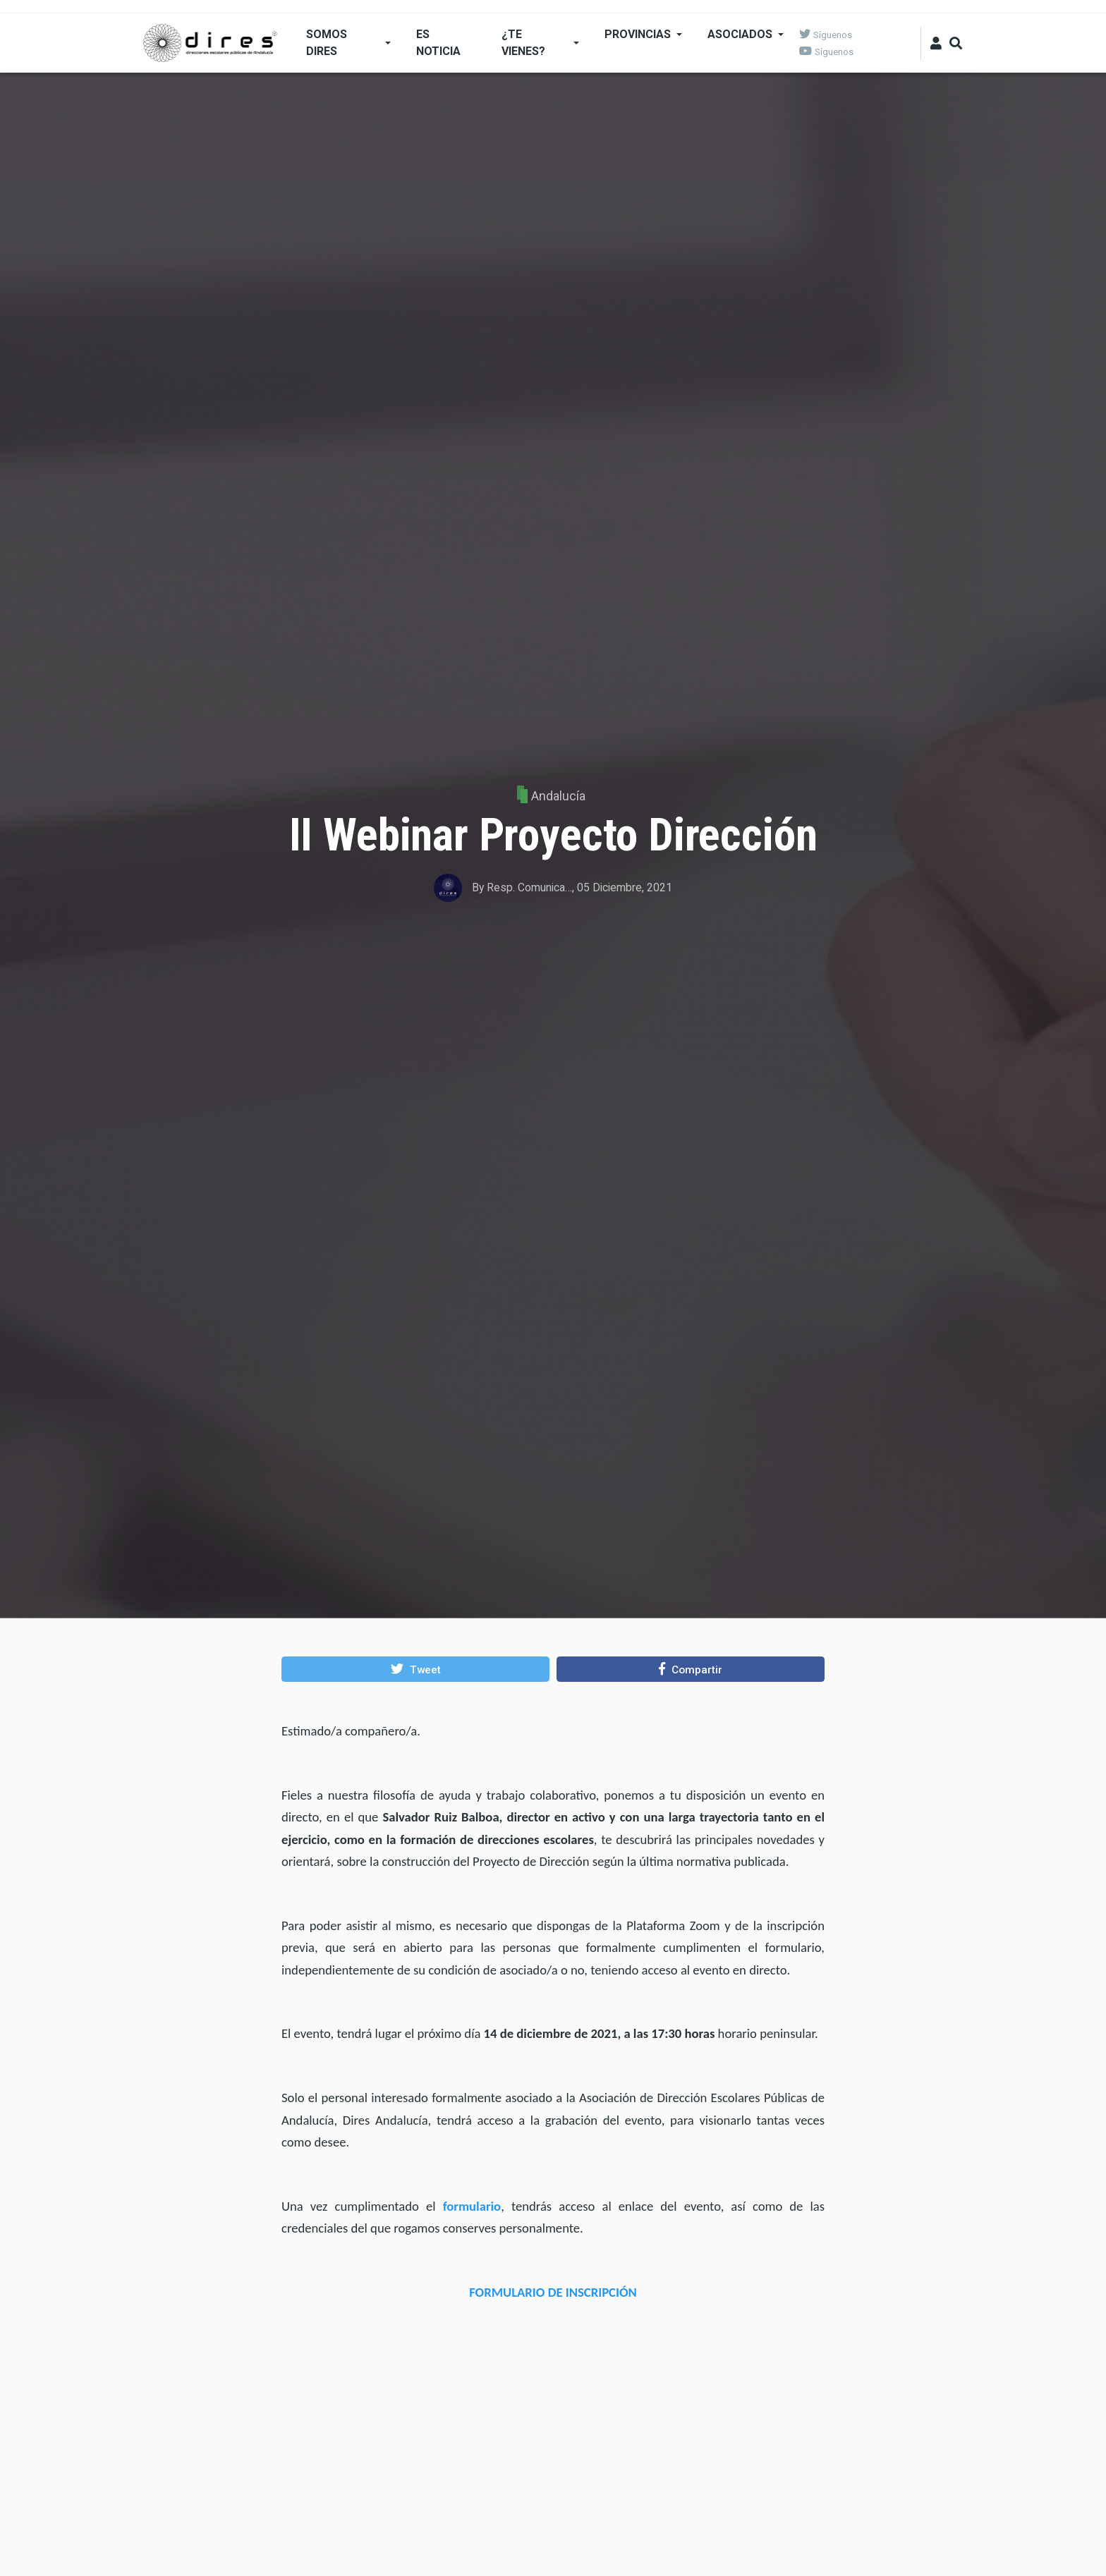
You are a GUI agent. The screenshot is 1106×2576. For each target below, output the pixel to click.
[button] (415, 1669)
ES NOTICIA (438, 43)
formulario (472, 2206)
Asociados (739, 34)
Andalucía (558, 795)
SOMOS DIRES (326, 43)
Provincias (637, 34)
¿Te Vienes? (523, 43)
